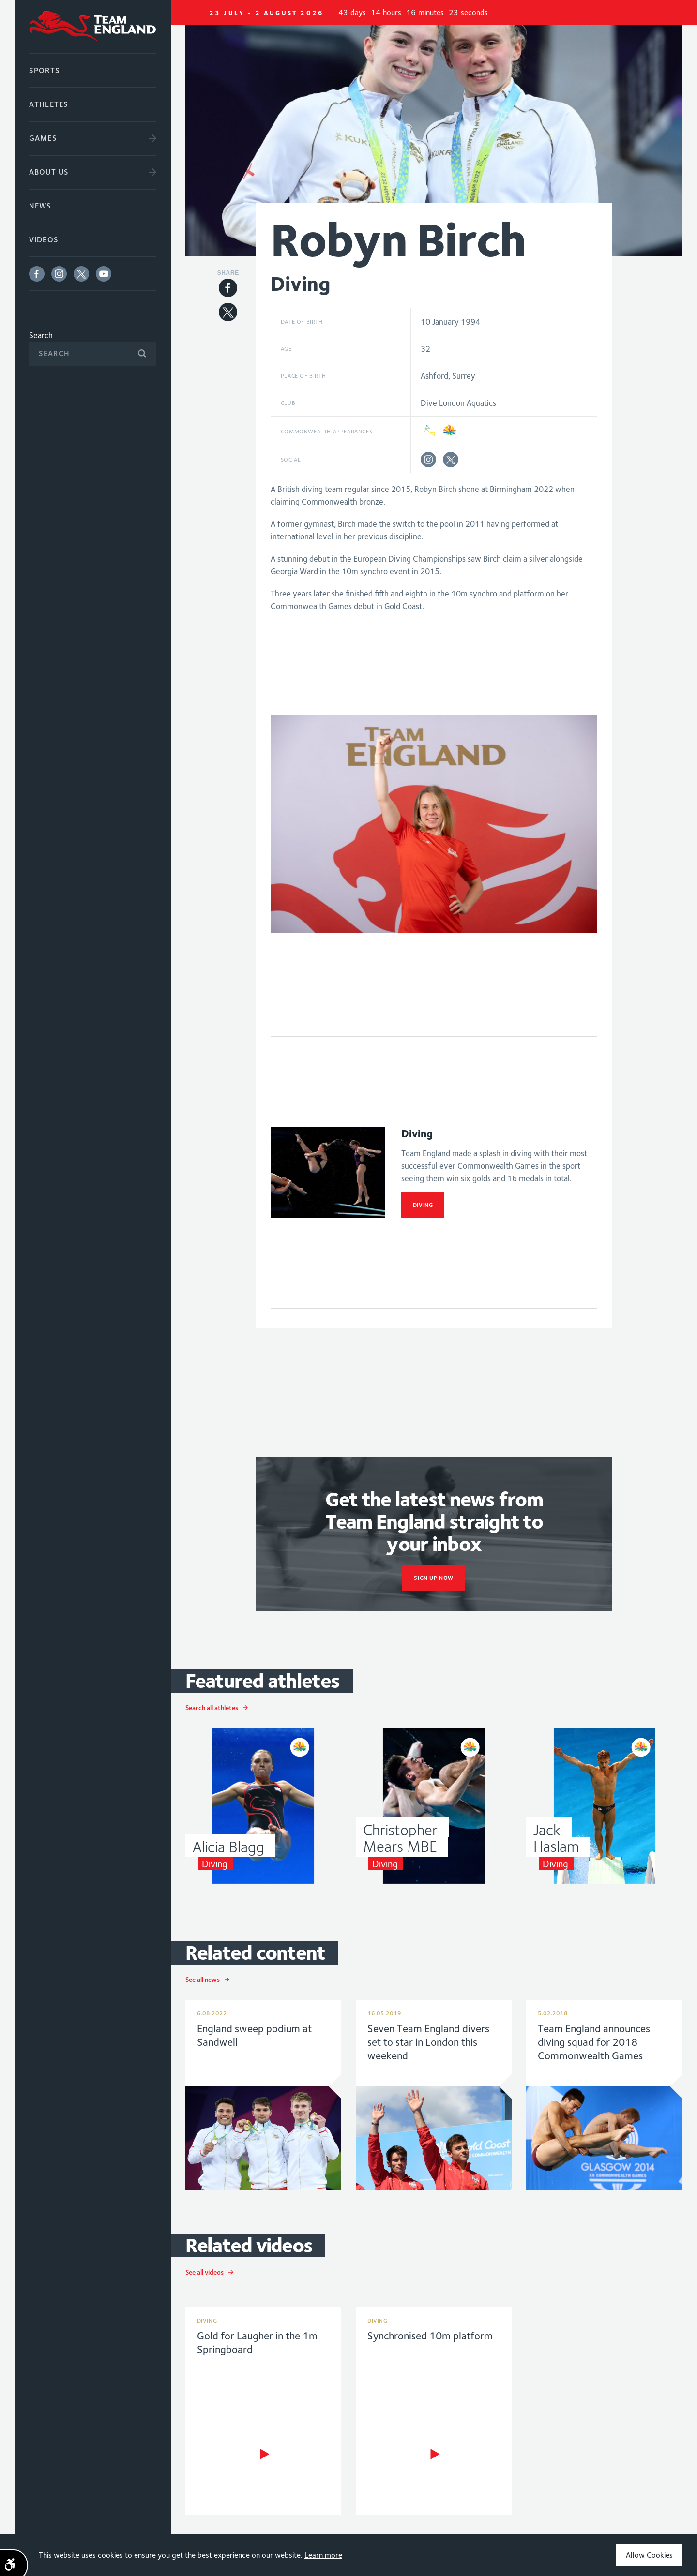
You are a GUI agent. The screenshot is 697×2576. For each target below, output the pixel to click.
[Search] (92, 354)
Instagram (59, 274)
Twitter (81, 274)
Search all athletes (211, 1708)
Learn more (323, 2555)
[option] (434, 135)
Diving (423, 1204)
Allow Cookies (649, 2555)
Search (41, 335)
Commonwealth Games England (92, 26)
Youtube (103, 274)
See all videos (204, 2272)
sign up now (434, 1577)
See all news (202, 1979)
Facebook (37, 274)
